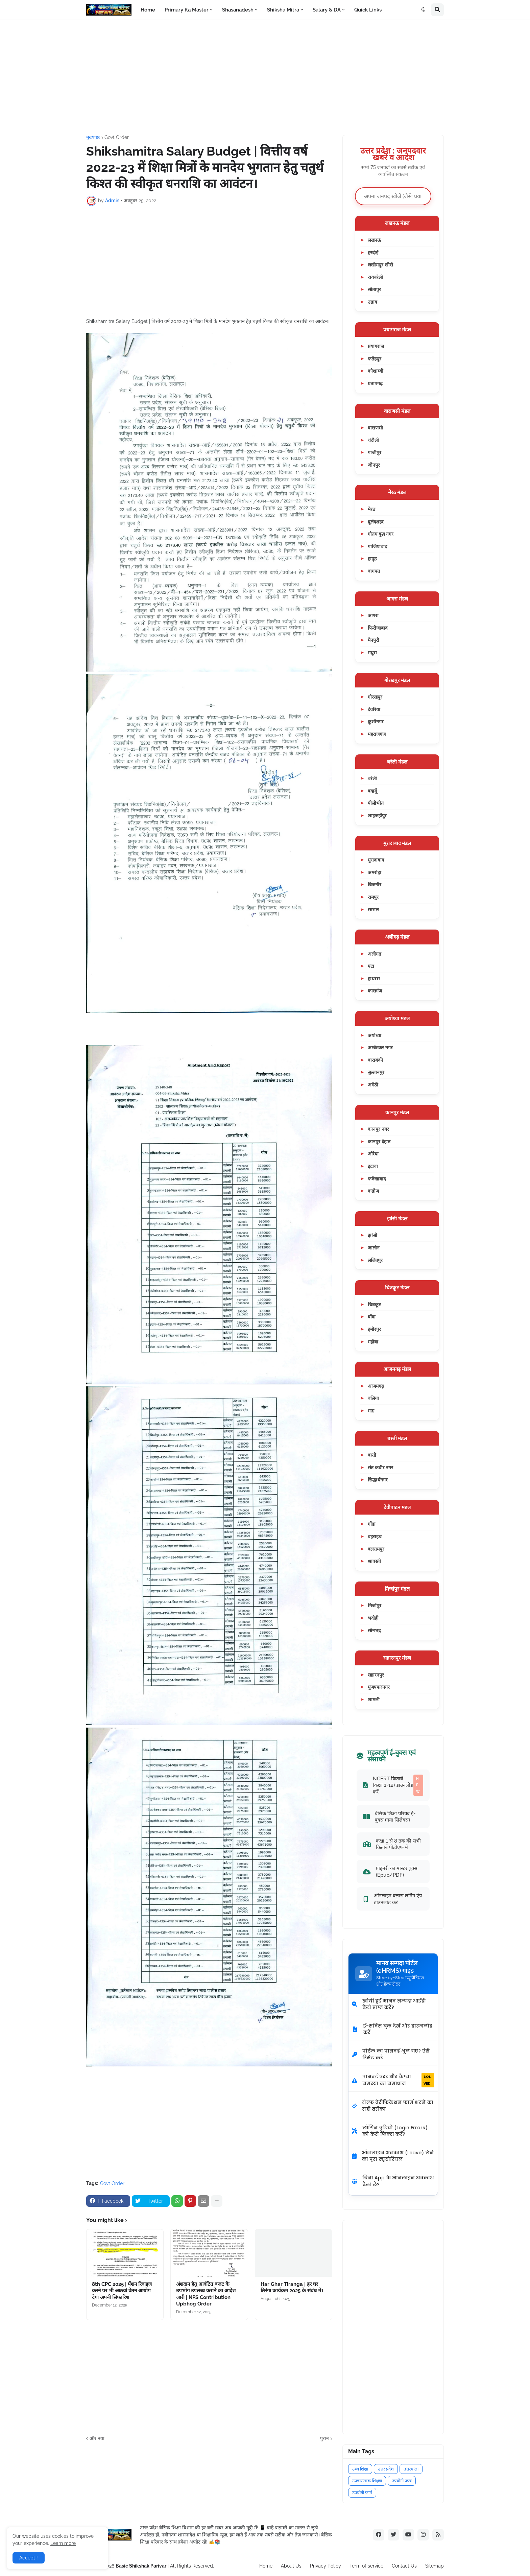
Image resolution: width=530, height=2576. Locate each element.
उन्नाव (372, 302)
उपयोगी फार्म (362, 2492)
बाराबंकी (375, 1060)
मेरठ (371, 509)
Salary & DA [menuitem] (327, 10)
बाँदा (372, 1316)
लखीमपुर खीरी (380, 264)
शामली (374, 1699)
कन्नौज (373, 1191)
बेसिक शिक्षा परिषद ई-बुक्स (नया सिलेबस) (389, 1816)
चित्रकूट (374, 1304)
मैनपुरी (373, 640)
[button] (423, 9)
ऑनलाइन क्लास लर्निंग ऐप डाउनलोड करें (392, 1899)
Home (265, 2566)
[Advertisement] (265, 77)
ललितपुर (375, 1260)
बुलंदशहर (376, 521)
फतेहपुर (374, 358)
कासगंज (375, 990)
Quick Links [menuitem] (368, 10)
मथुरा (372, 652)
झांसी (372, 1235)
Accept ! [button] (28, 2557)
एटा (371, 966)
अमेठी (373, 1084)
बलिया (373, 1398)
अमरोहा (374, 872)
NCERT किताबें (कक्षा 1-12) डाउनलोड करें (393, 1785)
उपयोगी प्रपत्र (402, 2480)
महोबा (373, 1341)
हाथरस (374, 978)
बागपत (374, 571)
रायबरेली (375, 277)
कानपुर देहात (379, 1141)
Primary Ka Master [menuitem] (187, 10)
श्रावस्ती (374, 1561)
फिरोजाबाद (377, 628)
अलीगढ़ (374, 954)
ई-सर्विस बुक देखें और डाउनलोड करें (392, 2029)
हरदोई (373, 252)
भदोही (373, 1618)
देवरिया (374, 709)
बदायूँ (372, 791)
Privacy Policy (325, 2566)
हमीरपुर (374, 1329)
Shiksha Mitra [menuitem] (283, 10)
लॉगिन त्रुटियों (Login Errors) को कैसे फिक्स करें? (390, 2131)
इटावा (373, 1166)
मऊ (371, 1410)
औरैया (373, 1153)
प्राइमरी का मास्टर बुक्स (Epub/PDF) (390, 1871)
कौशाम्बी (375, 371)
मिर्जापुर (374, 1605)
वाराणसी (375, 427)
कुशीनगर (376, 721)
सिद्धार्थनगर (378, 1479)
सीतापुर (374, 289)
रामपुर (373, 897)
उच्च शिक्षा (360, 2469)
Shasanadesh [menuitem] (238, 10)
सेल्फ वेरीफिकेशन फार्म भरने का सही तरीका (392, 2105)
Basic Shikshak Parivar (141, 2566)
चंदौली (373, 440)
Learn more (63, 2543)
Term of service (366, 2566)
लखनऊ (374, 240)
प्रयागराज (376, 346)
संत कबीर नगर (380, 1467)
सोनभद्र (374, 1630)
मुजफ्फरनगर (379, 1687)
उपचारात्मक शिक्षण (367, 2480)
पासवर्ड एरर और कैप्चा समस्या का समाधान (393, 2080)
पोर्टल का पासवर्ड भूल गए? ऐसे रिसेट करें (391, 2054)
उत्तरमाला (411, 2469)
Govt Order (116, 137)
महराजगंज (377, 734)
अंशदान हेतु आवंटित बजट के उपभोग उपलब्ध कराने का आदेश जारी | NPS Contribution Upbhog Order (206, 2294)
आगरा (373, 615)
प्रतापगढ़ (375, 383)
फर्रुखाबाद (377, 1178)
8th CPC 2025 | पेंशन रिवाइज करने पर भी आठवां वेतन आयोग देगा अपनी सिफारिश (122, 2290)
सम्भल (373, 909)
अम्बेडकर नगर (380, 1047)
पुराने (324, 2438)
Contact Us (404, 2566)
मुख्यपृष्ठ (93, 137)
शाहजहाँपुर (377, 815)
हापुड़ (372, 558)
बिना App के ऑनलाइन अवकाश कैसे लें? (393, 2181)
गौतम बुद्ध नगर (380, 534)
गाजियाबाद (377, 546)
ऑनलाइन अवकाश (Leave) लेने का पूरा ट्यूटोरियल (393, 2156)
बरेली (372, 778)
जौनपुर (374, 465)
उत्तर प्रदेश (386, 2469)
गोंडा (372, 1524)
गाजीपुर (374, 452)
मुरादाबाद (376, 860)
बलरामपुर (376, 1549)
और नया (97, 2438)
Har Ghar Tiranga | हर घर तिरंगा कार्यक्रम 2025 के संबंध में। (292, 2287)
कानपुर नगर (378, 1129)
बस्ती (372, 1455)
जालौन (374, 1247)
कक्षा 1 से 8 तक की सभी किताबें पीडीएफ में (392, 1844)
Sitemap (434, 2566)
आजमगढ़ (376, 1386)
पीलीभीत (376, 803)
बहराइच (375, 1536)
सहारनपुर (376, 1675)
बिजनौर (374, 884)
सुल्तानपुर (376, 1072)
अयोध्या (374, 1035)
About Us (291, 2566)
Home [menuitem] (148, 10)
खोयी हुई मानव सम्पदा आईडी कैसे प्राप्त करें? (389, 2004)
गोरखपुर (375, 697)
